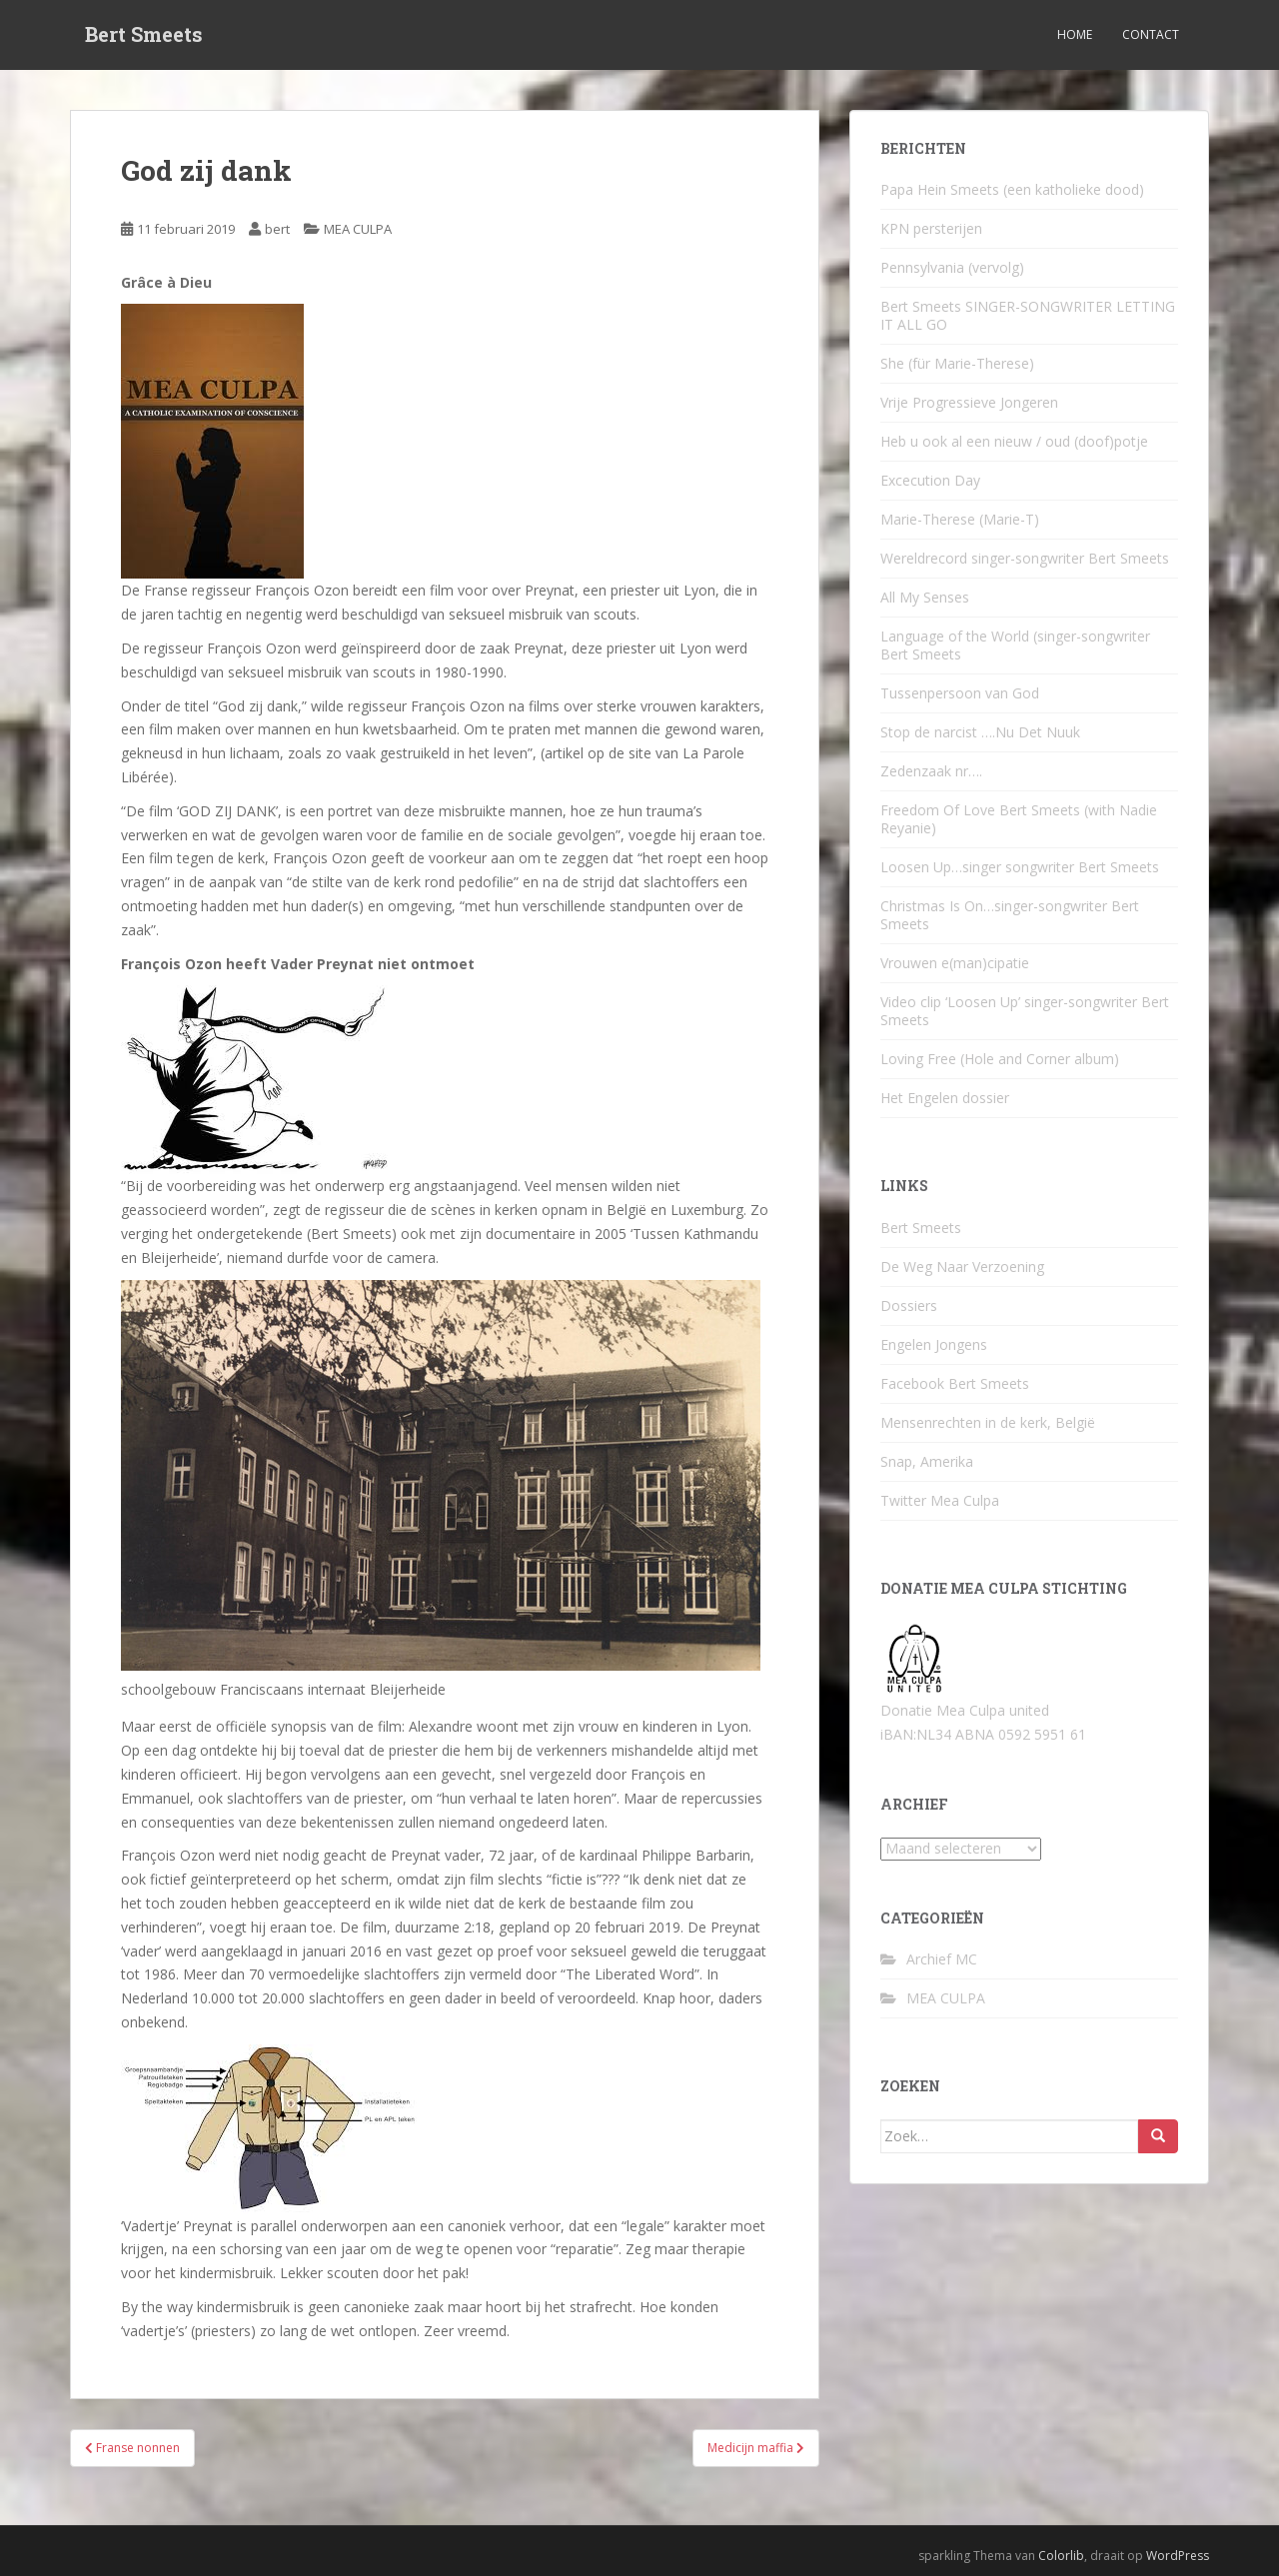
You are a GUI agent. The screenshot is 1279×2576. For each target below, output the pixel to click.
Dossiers (908, 1305)
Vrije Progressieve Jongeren (969, 402)
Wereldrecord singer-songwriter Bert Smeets (1024, 558)
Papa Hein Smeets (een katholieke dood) (1012, 189)
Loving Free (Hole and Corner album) (999, 1058)
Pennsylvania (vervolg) (952, 267)
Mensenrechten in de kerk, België (987, 1422)
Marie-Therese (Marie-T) (959, 519)
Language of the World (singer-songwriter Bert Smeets (1015, 645)
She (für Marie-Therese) (957, 363)
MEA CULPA (358, 229)
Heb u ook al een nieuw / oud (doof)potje (1014, 441)
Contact (1150, 34)
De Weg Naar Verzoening (962, 1266)
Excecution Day (930, 480)
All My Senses (924, 597)
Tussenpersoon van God (959, 692)
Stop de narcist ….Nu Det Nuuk (980, 731)
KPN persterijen (931, 228)
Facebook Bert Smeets (954, 1383)
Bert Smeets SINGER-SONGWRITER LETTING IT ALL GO (1027, 315)
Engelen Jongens (933, 1344)
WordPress (1177, 2555)
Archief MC (941, 1958)
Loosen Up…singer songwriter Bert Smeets (1019, 866)
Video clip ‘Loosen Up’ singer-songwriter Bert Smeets (1024, 1010)
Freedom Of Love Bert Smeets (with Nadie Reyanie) (1018, 818)
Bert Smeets (144, 35)
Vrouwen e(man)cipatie (954, 962)
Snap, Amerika (926, 1461)
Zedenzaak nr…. (931, 770)
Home (1074, 34)
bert (277, 229)
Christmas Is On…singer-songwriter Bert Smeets (1009, 914)
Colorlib (1061, 2555)
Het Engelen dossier (944, 1097)
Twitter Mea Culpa (939, 1500)
